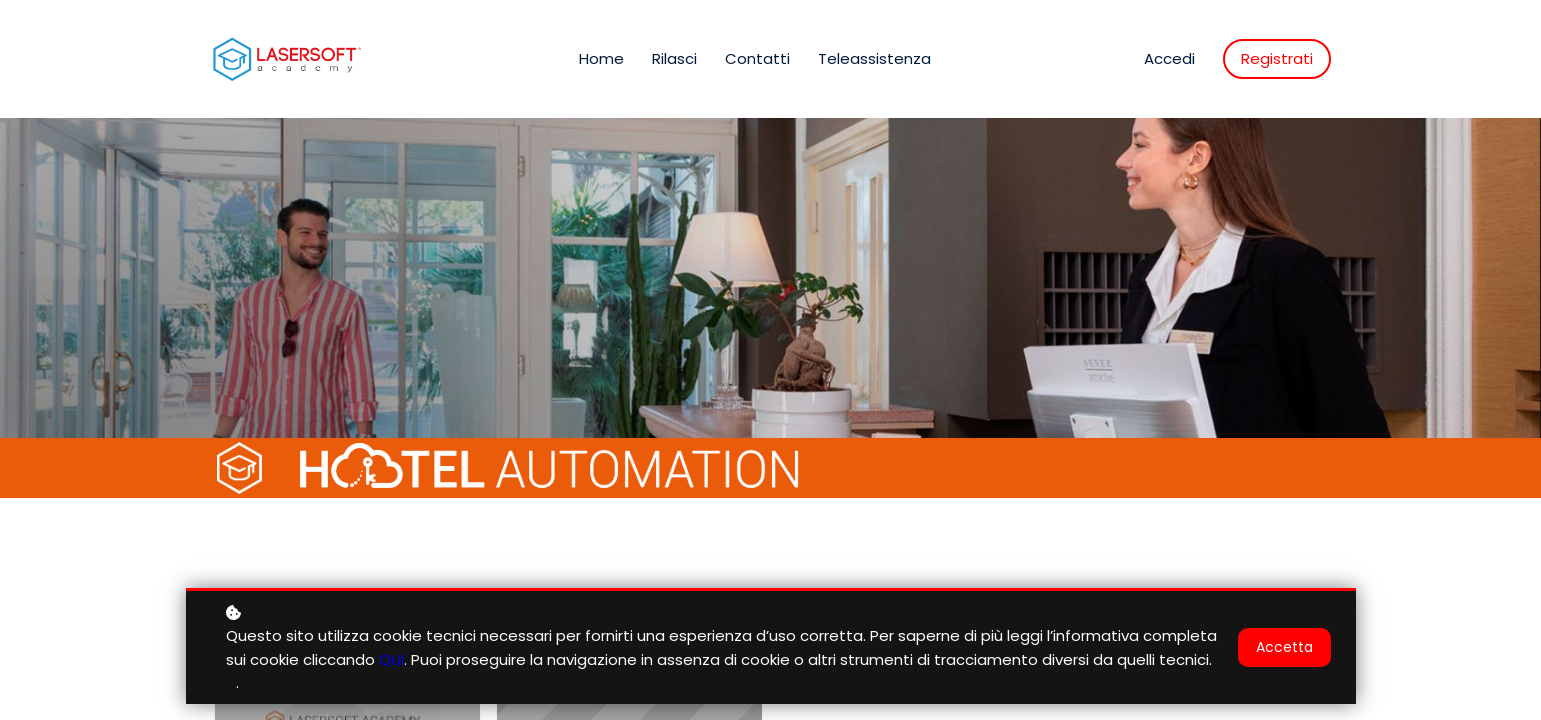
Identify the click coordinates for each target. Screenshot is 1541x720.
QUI (391, 659)
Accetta (1284, 647)
